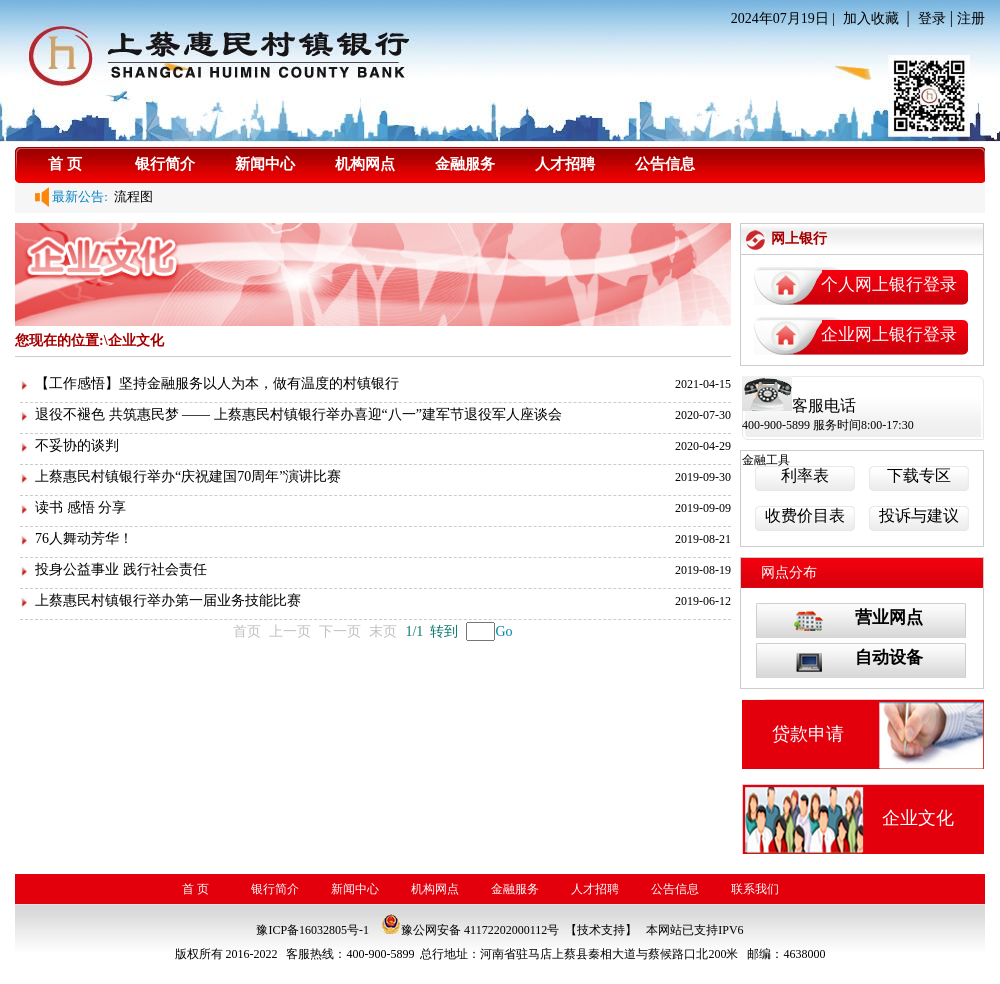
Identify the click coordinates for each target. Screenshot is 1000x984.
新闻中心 (265, 164)
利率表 (805, 475)
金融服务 (465, 164)
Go (503, 631)
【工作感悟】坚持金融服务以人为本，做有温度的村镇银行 (217, 383)
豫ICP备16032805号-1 (312, 930)
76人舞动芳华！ (84, 538)
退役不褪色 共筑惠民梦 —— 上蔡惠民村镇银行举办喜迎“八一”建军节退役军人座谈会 (298, 414)
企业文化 (918, 818)
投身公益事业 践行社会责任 (121, 569)
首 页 (65, 164)
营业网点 (889, 617)
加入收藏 (871, 18)
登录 (932, 18)
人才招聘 (565, 164)
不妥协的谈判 (77, 445)
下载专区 (919, 475)
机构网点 (365, 164)
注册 (971, 18)
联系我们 (755, 889)
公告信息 (665, 164)
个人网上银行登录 (889, 284)
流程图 (131, 196)
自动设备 (889, 657)
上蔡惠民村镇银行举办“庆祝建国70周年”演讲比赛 (188, 476)
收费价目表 (805, 515)
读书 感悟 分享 (80, 507)
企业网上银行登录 (889, 334)
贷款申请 (808, 734)
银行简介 (165, 164)
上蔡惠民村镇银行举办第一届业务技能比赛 (168, 600)
